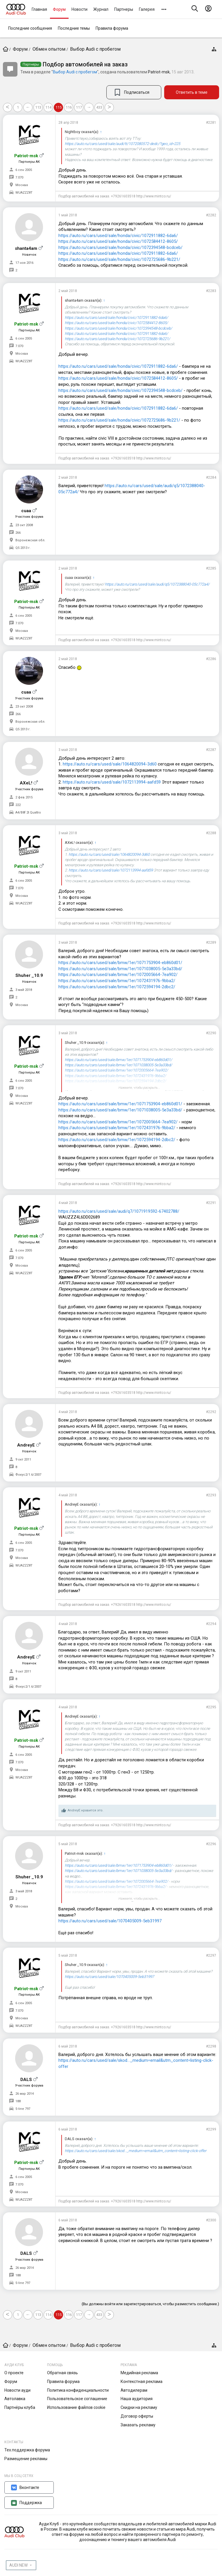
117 (79, 107)
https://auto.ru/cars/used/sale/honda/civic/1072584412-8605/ (118, 241)
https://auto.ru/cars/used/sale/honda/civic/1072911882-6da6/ (118, 235)
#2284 (211, 477)
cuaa (26, 510)
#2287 (211, 750)
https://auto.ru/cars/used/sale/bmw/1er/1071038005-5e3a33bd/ (120, 968)
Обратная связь (62, 2372)
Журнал (100, 9)
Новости (79, 9)
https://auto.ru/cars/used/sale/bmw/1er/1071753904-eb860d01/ (120, 962)
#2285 (211, 568)
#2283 (211, 291)
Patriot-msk (159, 72)
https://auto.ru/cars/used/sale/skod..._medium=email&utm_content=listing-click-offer (135, 2151)
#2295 (211, 1707)
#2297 (211, 1955)
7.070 (19, 177)
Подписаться (136, 92)
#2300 (211, 2220)
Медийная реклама (139, 2372)
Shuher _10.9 (29, 975)
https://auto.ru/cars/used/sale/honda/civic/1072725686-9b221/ (119, 259)
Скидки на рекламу (139, 2407)
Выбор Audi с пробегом (75, 72)
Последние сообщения (30, 28)
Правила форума (112, 28)
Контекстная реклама (141, 2381)
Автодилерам (134, 2390)
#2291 (211, 1203)
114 (48, 107)
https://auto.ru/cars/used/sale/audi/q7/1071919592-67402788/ (118, 1211)
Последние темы (74, 28)
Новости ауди (17, 2390)
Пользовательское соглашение (77, 2398)
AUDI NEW (18, 2565)
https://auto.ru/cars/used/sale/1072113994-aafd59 (112, 782)
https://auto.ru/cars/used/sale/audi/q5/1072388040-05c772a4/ (157, 584)
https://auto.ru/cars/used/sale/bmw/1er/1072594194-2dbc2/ (116, 986)
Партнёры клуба (19, 2407)
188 (18, 2101)
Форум (59, 9)
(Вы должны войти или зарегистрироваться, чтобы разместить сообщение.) (150, 2304)
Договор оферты (137, 2416)
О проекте (14, 2372)
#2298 (211, 2046)
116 (69, 107)
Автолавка (14, 2398)
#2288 (211, 833)
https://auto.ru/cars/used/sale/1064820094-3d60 (110, 764)
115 (59, 107)
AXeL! (26, 783)
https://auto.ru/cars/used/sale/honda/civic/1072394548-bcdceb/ (120, 247)
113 (38, 107)
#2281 (211, 123)
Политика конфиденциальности (78, 2390)
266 (18, 533)
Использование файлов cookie (76, 2407)
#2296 (211, 1844)
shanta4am (26, 248)
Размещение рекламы (25, 2458)
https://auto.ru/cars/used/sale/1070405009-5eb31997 (110, 1920)
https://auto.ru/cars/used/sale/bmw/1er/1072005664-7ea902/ (118, 974)
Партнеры (123, 9)
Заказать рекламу (138, 2425)
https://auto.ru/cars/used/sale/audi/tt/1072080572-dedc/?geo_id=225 (122, 144)
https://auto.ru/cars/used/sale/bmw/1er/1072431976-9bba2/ (116, 980)
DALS (26, 2079)
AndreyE (26, 1445)
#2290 (211, 1033)
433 (99, 107)
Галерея (147, 9)
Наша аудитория (137, 2398)
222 (18, 805)
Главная (39, 9)
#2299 (211, 2129)
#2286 (211, 659)
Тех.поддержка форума (27, 2450)
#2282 (211, 215)
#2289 (211, 942)
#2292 (211, 1412)
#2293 (211, 1495)
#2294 (211, 1624)
